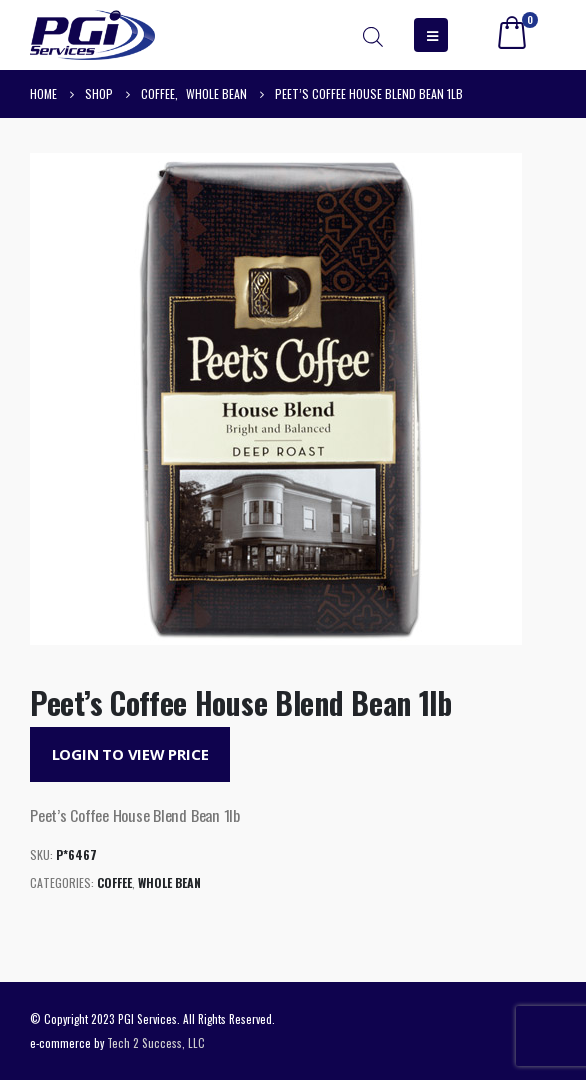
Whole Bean (169, 882)
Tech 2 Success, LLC (156, 1042)
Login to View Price (130, 754)
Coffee (114, 882)
